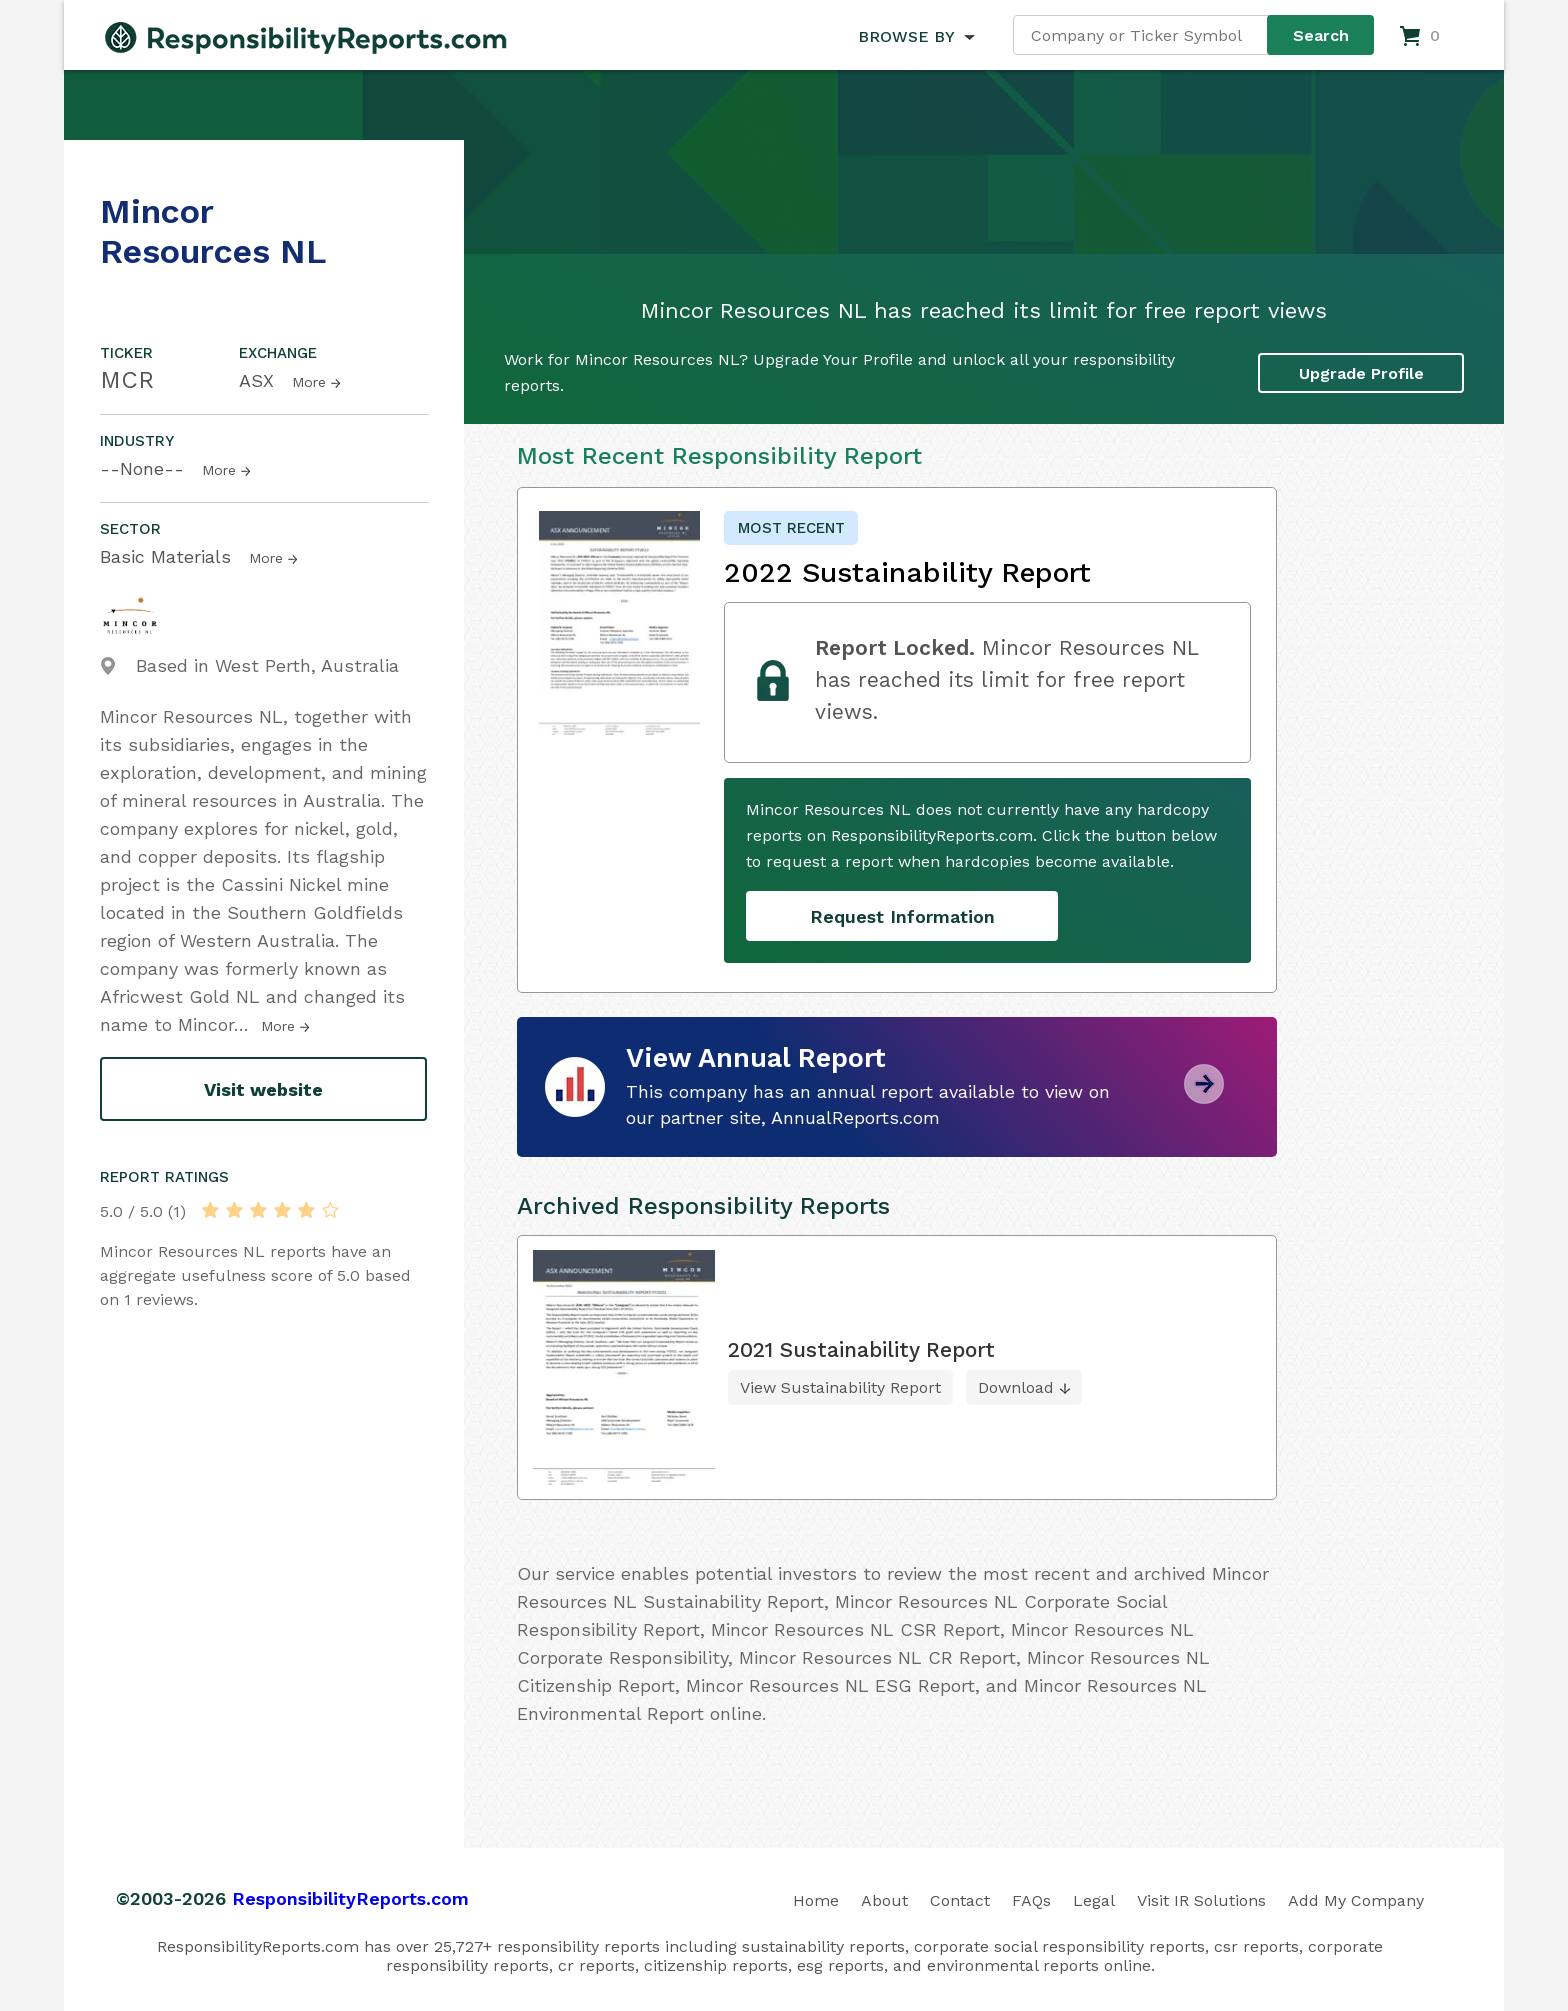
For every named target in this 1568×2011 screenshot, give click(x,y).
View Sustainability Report (840, 1387)
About (884, 1900)
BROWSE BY (906, 36)
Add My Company (1356, 1900)
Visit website (263, 1089)
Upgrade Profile (1361, 373)
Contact (960, 1900)
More (309, 382)
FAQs (1031, 1900)
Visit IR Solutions (1201, 1900)
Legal (1094, 1900)
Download (1016, 1387)
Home (816, 1900)
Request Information (902, 916)
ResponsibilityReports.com (350, 1898)
